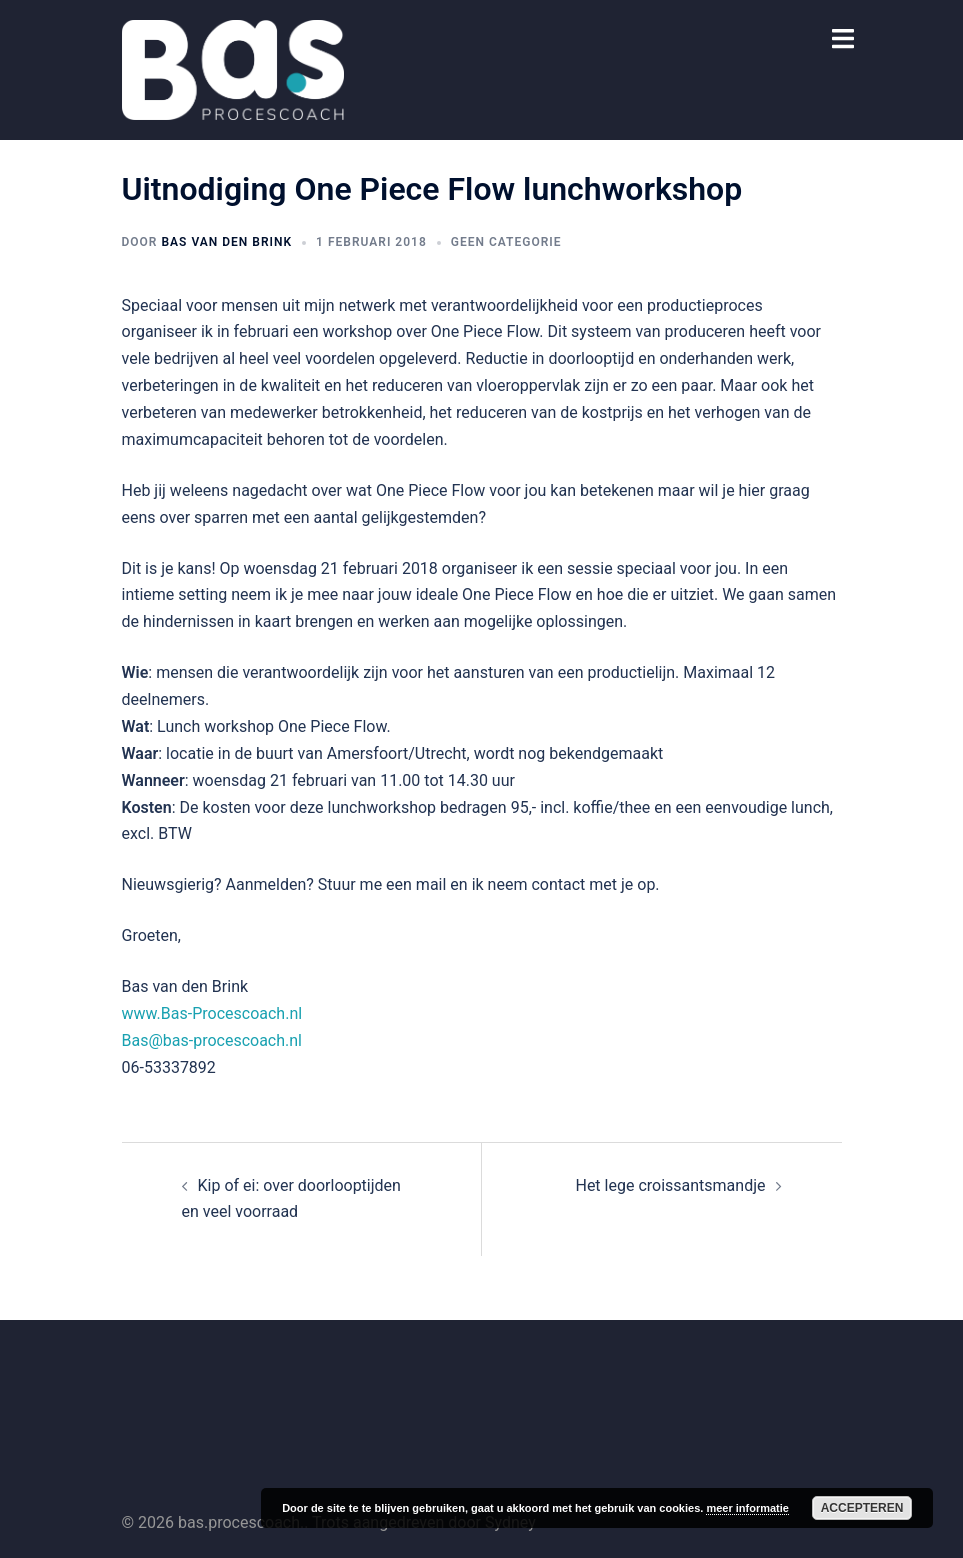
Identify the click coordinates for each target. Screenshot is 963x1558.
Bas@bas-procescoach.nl (212, 1040)
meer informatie (747, 1508)
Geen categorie (506, 242)
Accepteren (862, 1508)
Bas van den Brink (226, 242)
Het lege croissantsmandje (670, 1185)
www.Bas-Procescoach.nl (212, 1013)
